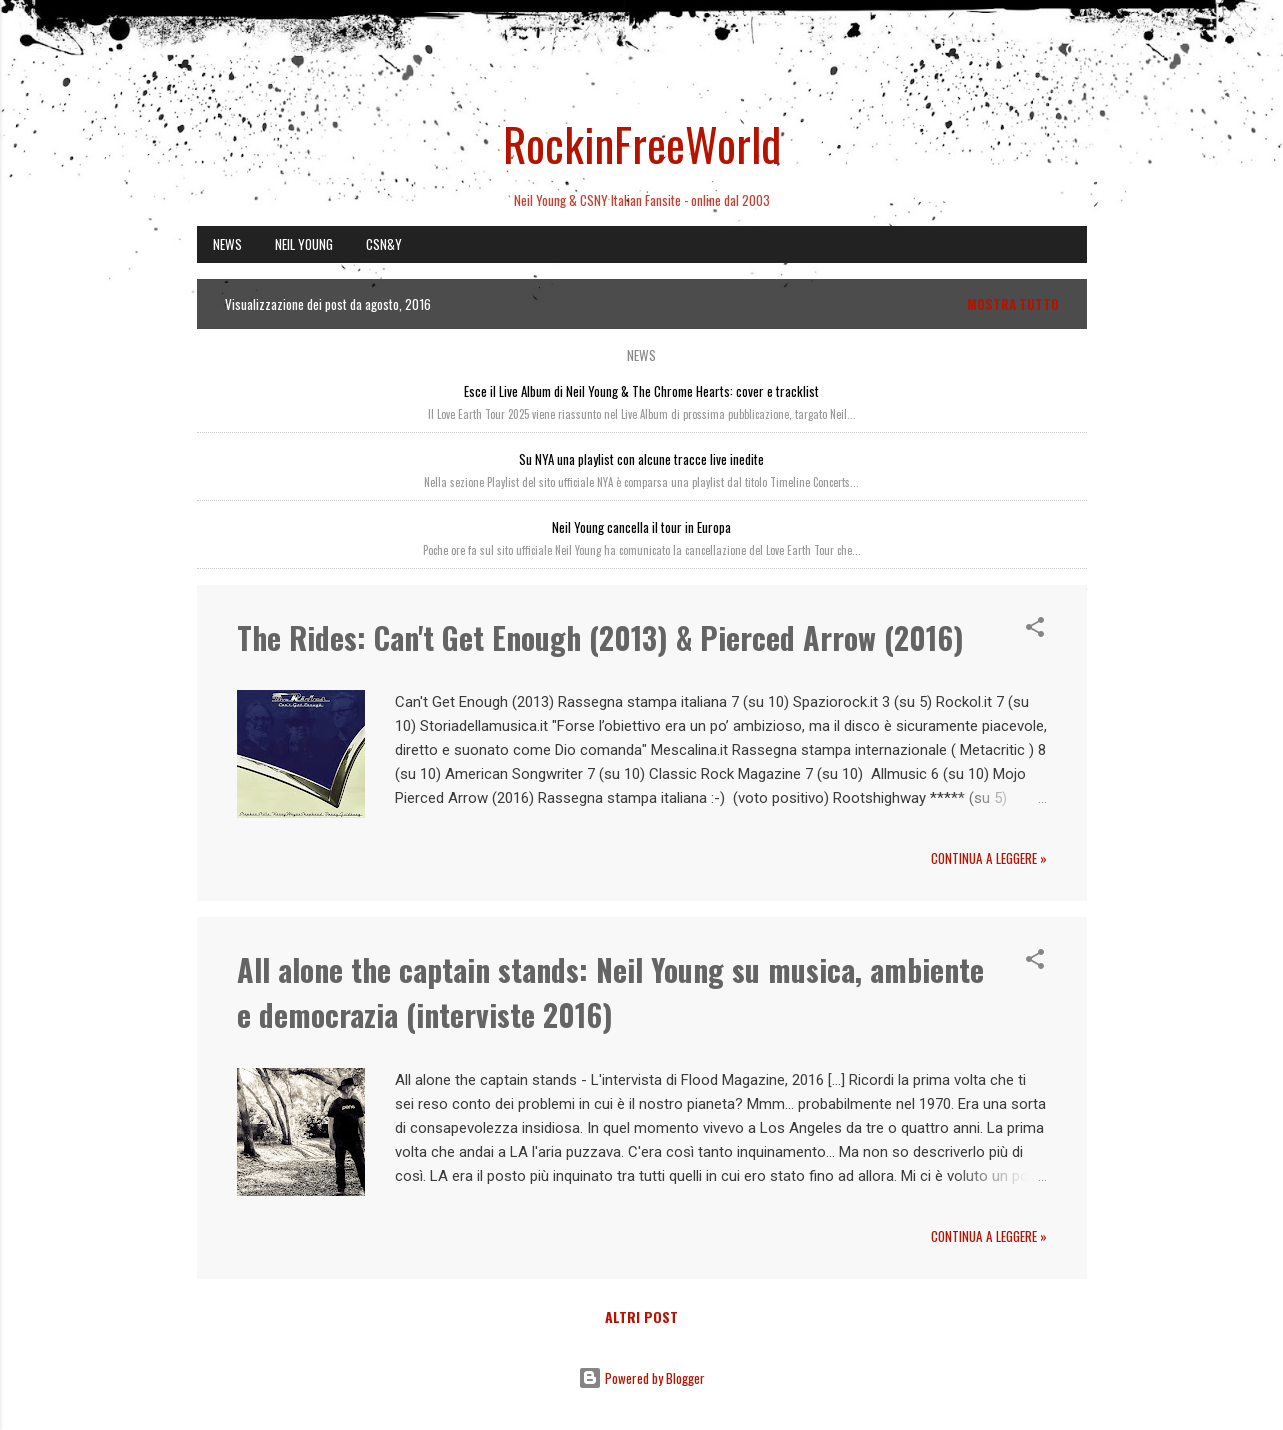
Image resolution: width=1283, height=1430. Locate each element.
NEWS (227, 244)
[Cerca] (1075, 54)
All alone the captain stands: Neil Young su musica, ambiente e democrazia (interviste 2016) (610, 992)
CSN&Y (384, 244)
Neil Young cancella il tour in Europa (641, 527)
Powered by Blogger (641, 1378)
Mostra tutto (1013, 304)
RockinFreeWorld (642, 143)
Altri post (641, 1316)
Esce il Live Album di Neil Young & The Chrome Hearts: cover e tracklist (641, 391)
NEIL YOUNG (304, 244)
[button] (1035, 630)
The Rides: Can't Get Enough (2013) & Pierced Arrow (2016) (600, 637)
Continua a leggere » (989, 858)
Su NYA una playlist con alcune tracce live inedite (641, 459)
